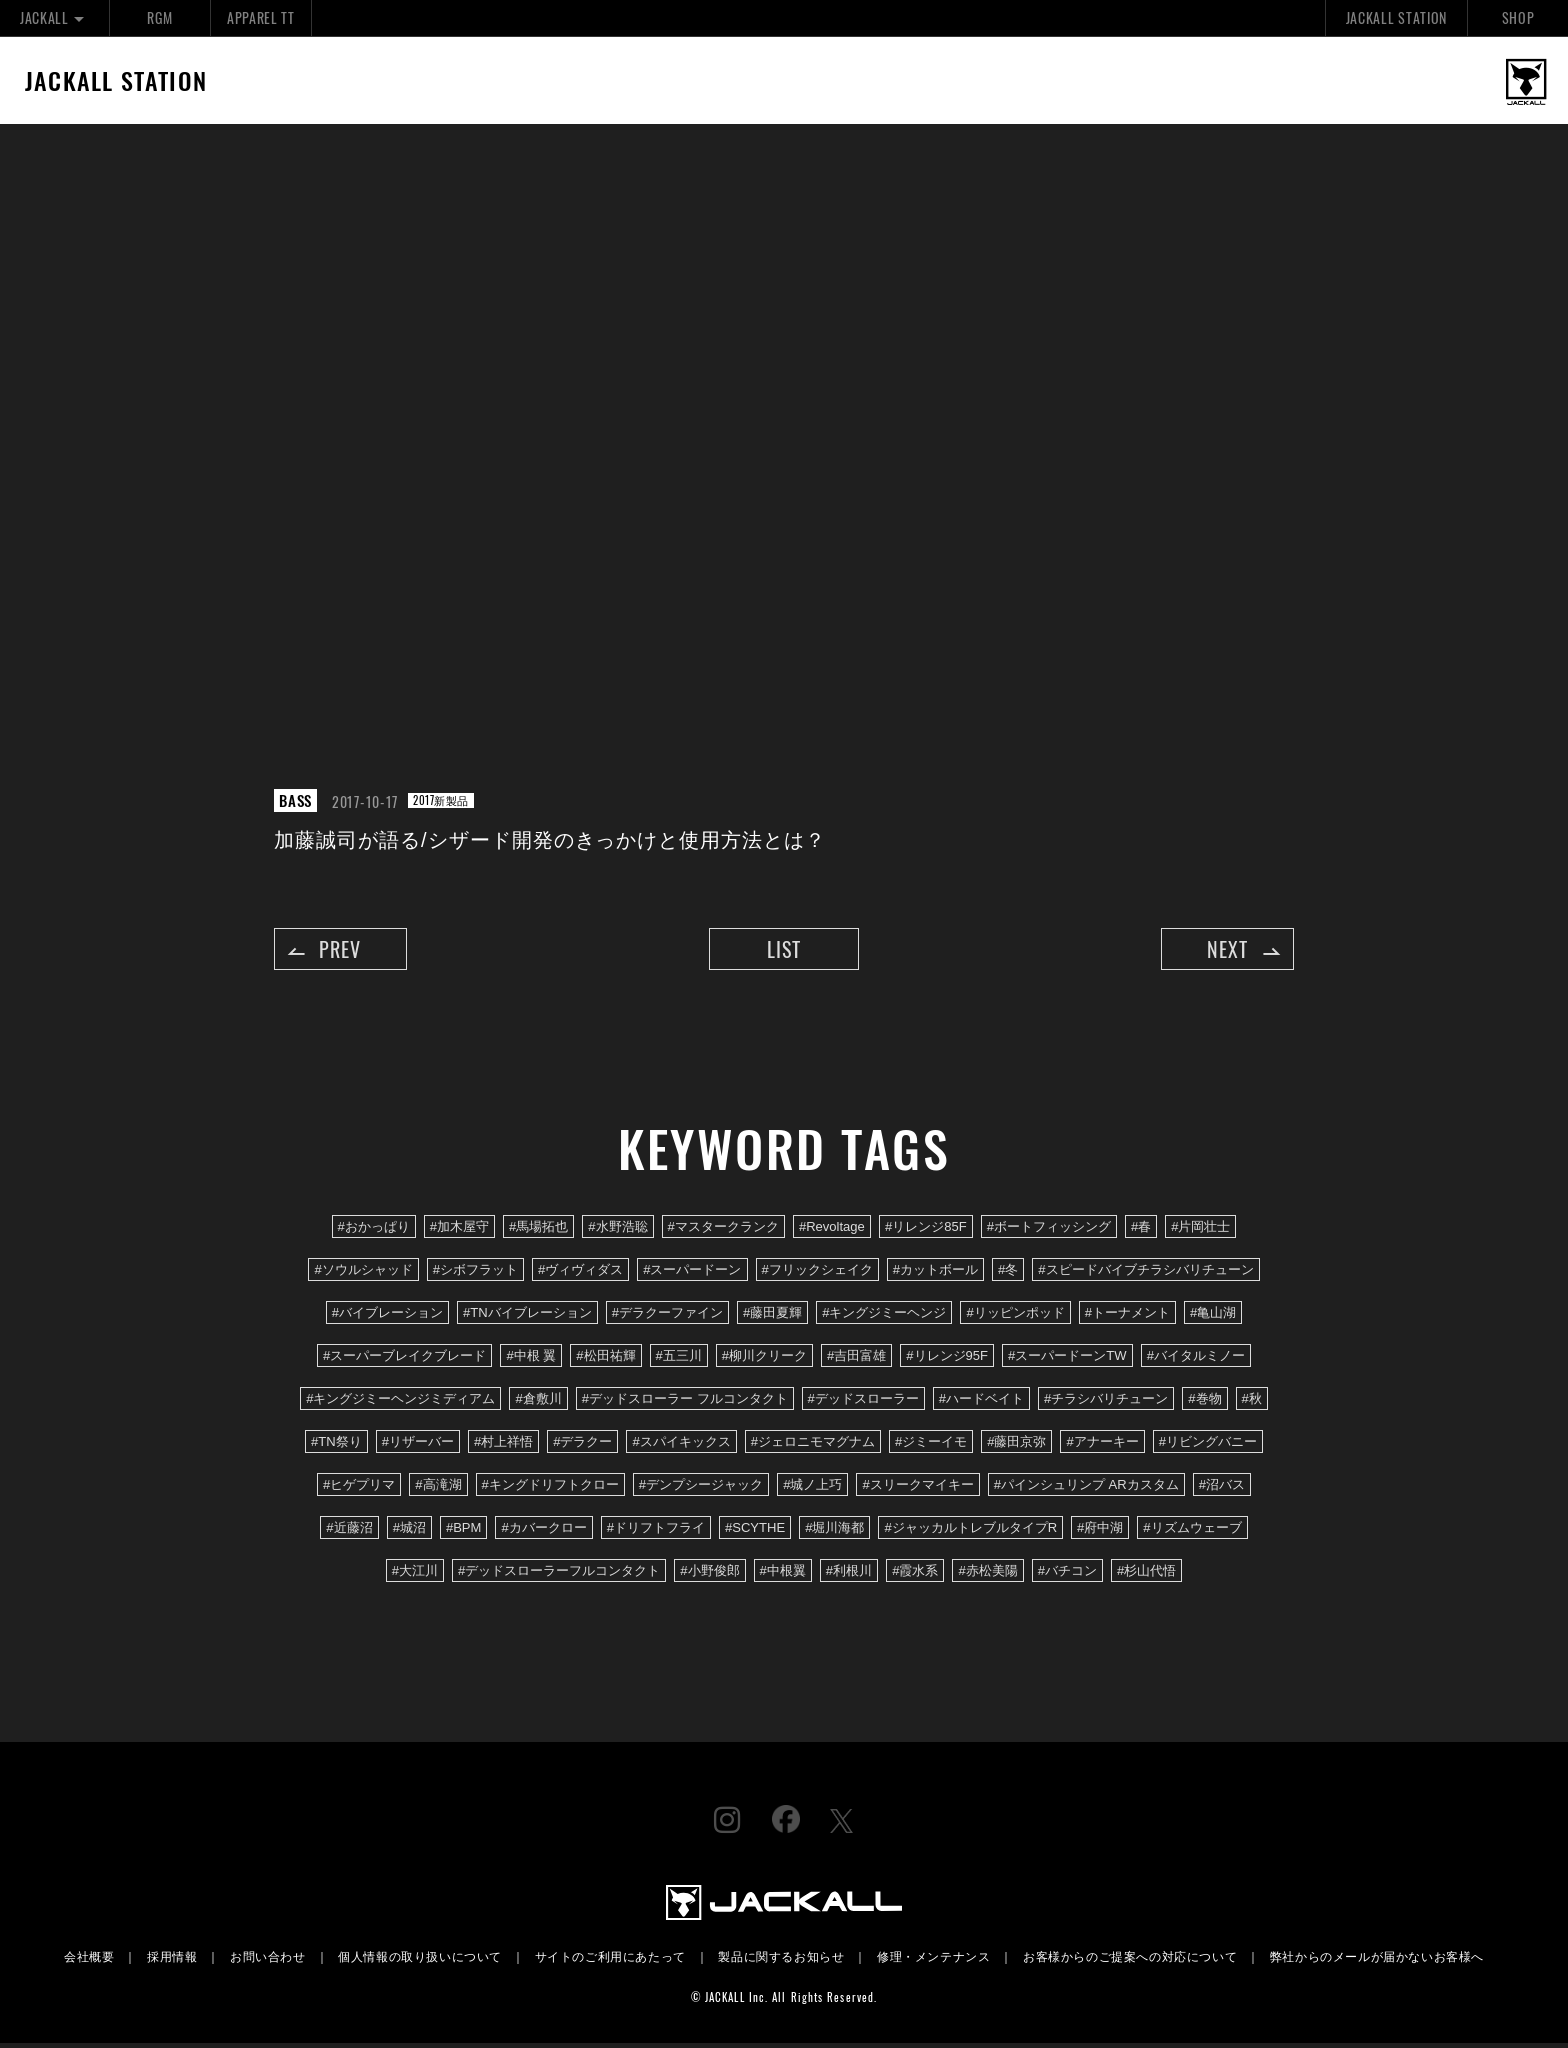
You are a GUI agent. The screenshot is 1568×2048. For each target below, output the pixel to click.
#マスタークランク (723, 1230)
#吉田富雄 (856, 1359)
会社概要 (89, 1960)
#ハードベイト (981, 1402)
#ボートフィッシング (1049, 1230)
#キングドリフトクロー (550, 1488)
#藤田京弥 (1016, 1445)
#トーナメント (1127, 1316)
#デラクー (582, 1445)
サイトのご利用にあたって (610, 1960)
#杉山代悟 (1146, 1575)
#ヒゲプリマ (359, 1488)
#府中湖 (1100, 1532)
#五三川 (679, 1359)
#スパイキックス (681, 1445)
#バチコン (1067, 1575)
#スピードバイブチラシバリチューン (1145, 1273)
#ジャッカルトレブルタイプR (970, 1532)
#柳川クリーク (764, 1359)
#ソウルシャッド (363, 1273)
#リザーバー (418, 1445)
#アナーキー (1102, 1445)
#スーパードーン (692, 1273)
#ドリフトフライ (656, 1532)
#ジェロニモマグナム (813, 1445)
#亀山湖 (1213, 1316)
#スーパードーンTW (1067, 1359)
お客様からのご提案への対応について (1130, 1960)
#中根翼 (783, 1575)
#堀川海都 (834, 1532)
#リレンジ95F (947, 1359)
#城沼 (409, 1532)
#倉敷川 (538, 1402)
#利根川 (849, 1575)
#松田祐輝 (605, 1359)
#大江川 (415, 1575)
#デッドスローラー (863, 1402)
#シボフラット (475, 1273)
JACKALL (54, 17)
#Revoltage (832, 1230)
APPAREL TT (261, 17)
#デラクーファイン (667, 1316)
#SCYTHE (755, 1532)
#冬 (1008, 1273)
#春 (1141, 1230)
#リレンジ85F (926, 1230)
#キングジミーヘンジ (884, 1316)
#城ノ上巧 (812, 1488)
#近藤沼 (349, 1532)
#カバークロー (543, 1532)
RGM (159, 17)
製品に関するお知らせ (781, 1960)
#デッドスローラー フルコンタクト (685, 1402)
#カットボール (935, 1273)
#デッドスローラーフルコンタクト (559, 1575)
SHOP (1518, 17)
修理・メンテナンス (933, 1960)
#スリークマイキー (917, 1488)
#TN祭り (336, 1445)
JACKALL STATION (1396, 17)
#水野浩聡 (617, 1230)
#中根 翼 (531, 1359)
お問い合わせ (268, 1960)
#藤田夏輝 (772, 1316)
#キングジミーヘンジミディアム (400, 1402)
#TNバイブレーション (527, 1316)
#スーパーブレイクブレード (404, 1359)
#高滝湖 (438, 1488)
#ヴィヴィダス (580, 1273)
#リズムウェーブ (1192, 1532)
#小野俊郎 (709, 1575)
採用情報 (172, 1960)
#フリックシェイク (817, 1273)
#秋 (1252, 1402)
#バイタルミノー (1196, 1359)
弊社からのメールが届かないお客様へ (1377, 1960)
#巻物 (1204, 1402)
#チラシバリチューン (1106, 1402)
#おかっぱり (374, 1230)
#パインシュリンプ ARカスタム (1086, 1488)
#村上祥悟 (503, 1445)
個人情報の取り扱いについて (420, 1960)
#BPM (464, 1532)
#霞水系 (915, 1575)
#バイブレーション (387, 1316)
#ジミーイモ (931, 1445)
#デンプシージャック (701, 1488)
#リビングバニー (1208, 1445)
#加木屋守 (459, 1230)
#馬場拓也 (538, 1230)
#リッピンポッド (1015, 1316)
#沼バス (1222, 1488)
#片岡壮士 (1200, 1230)
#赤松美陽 (987, 1575)
